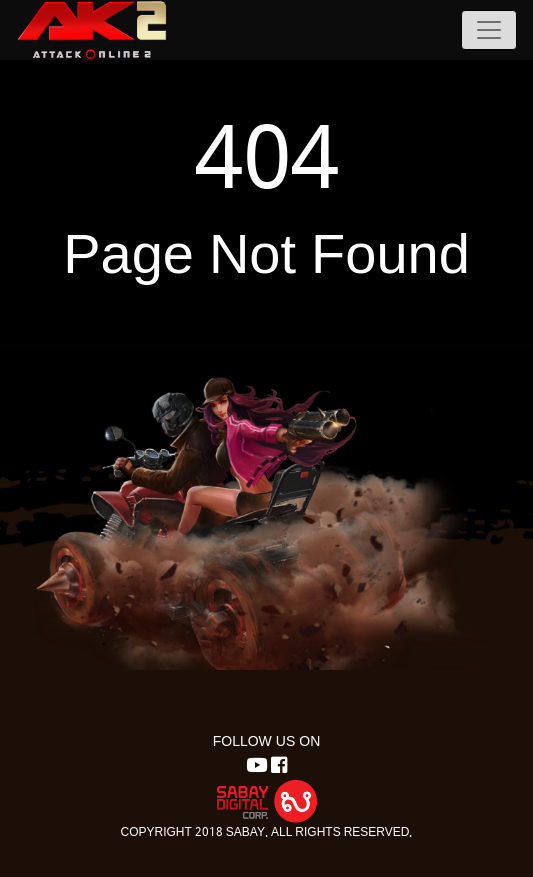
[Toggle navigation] (489, 30)
